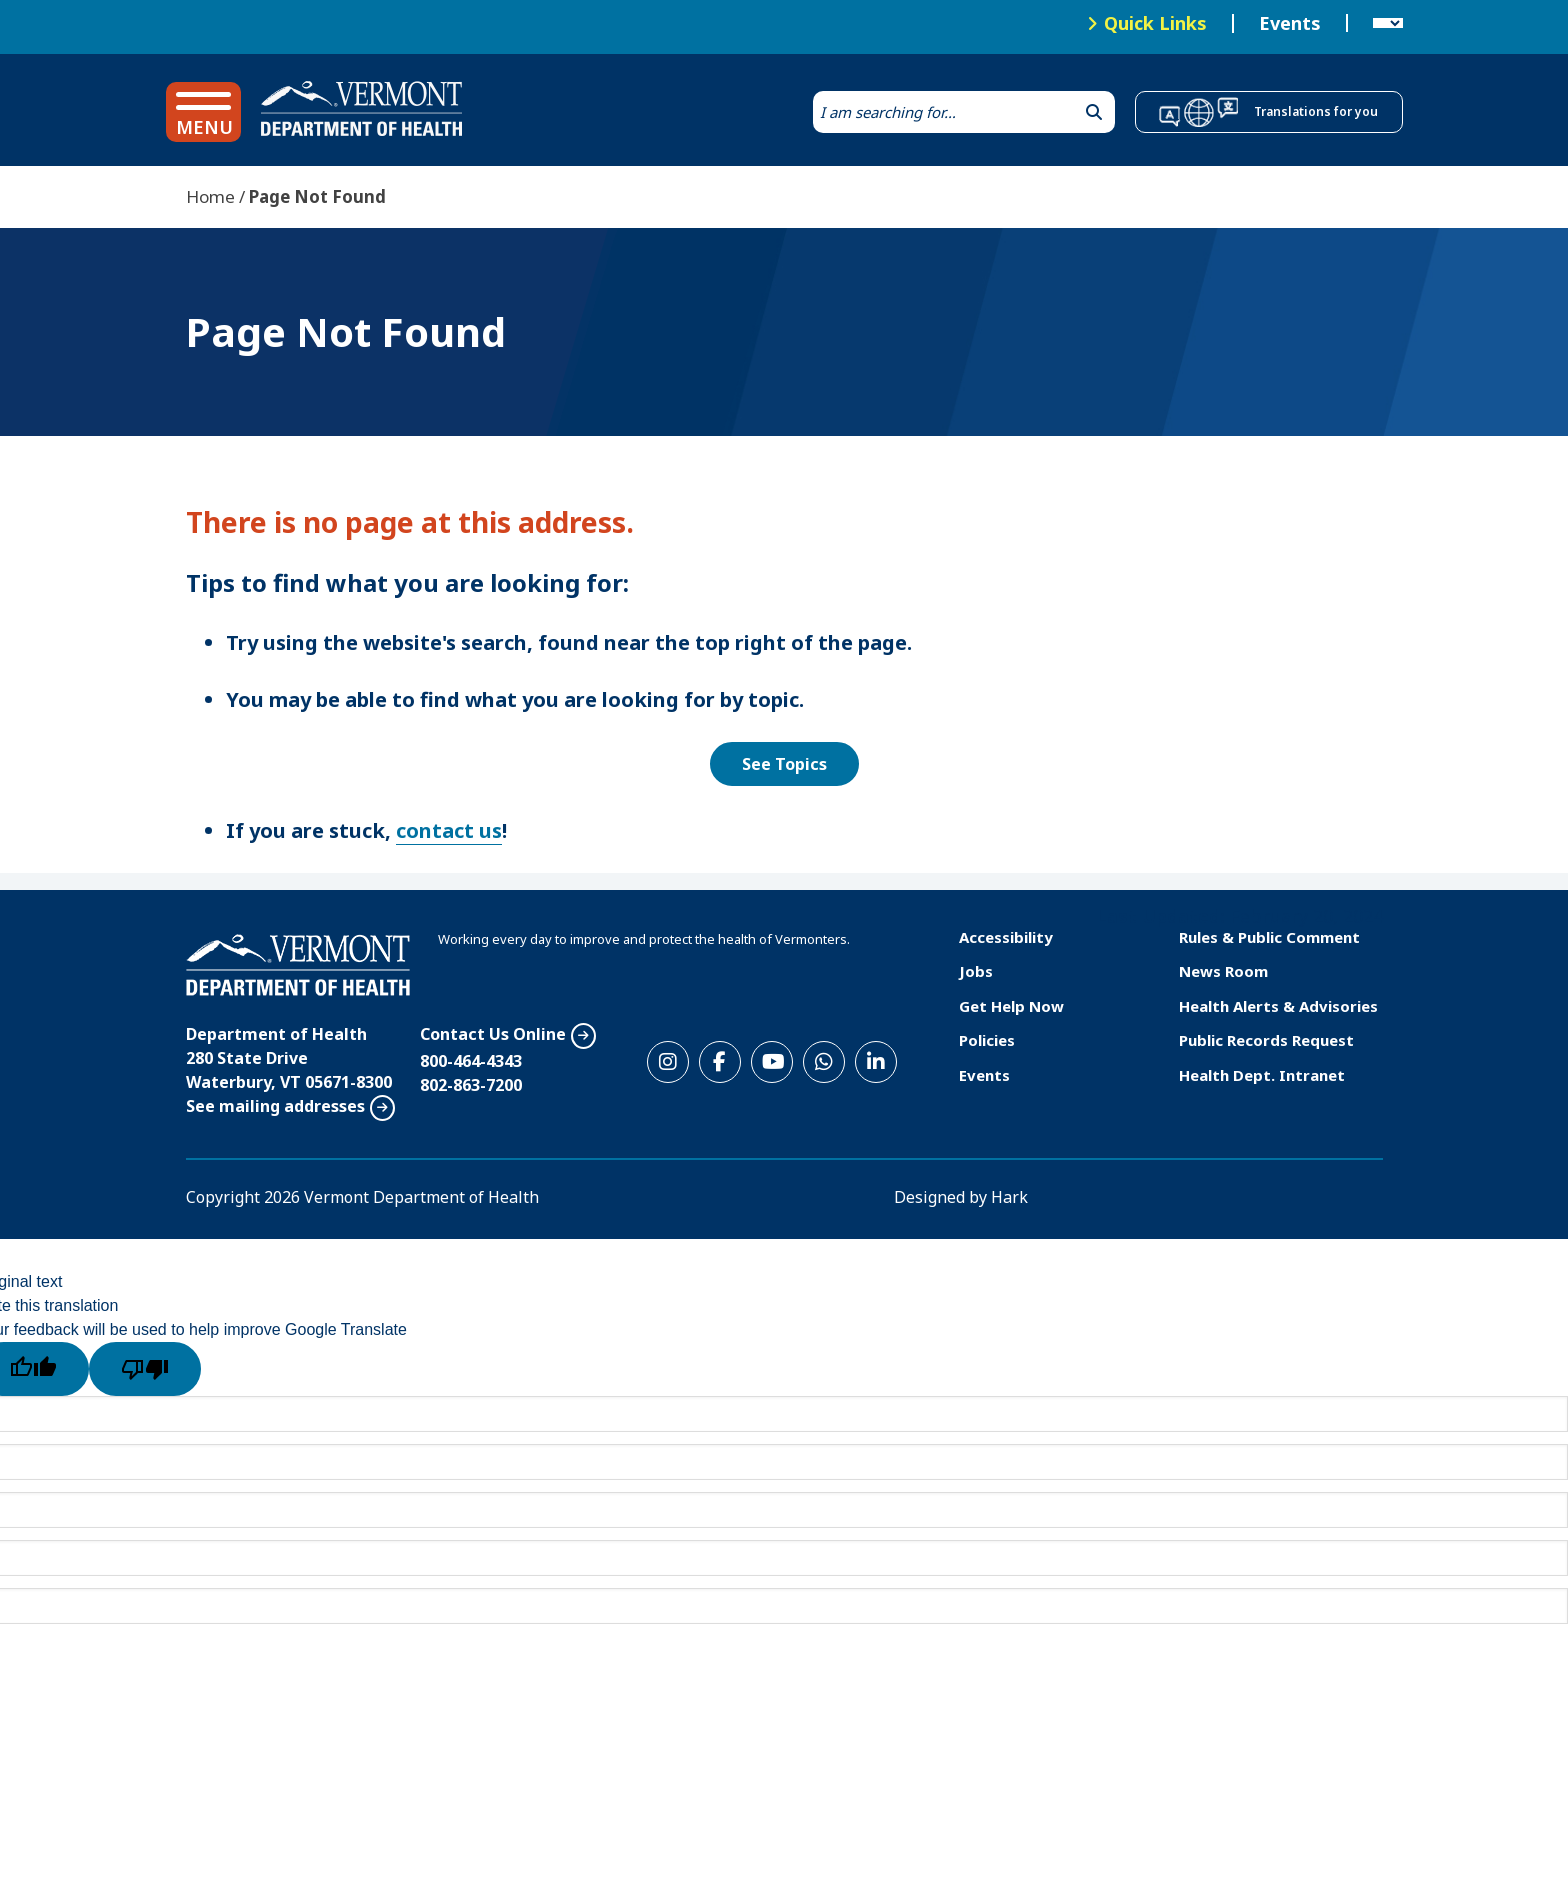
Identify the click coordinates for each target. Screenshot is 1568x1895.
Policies (987, 1040)
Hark (1009, 1197)
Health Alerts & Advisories (1278, 1006)
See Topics (784, 764)
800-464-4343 (471, 1061)
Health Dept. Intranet (1262, 1075)
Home (210, 196)
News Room (1223, 971)
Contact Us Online (493, 1034)
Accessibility (1006, 937)
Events (1290, 24)
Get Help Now (1011, 1006)
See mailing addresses (275, 1106)
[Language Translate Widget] (1388, 24)
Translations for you (1316, 111)
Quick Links (1155, 23)
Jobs (976, 971)
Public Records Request (1266, 1040)
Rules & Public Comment (1269, 937)
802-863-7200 (471, 1085)
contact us (449, 830)
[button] (203, 112)
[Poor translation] (145, 1369)
